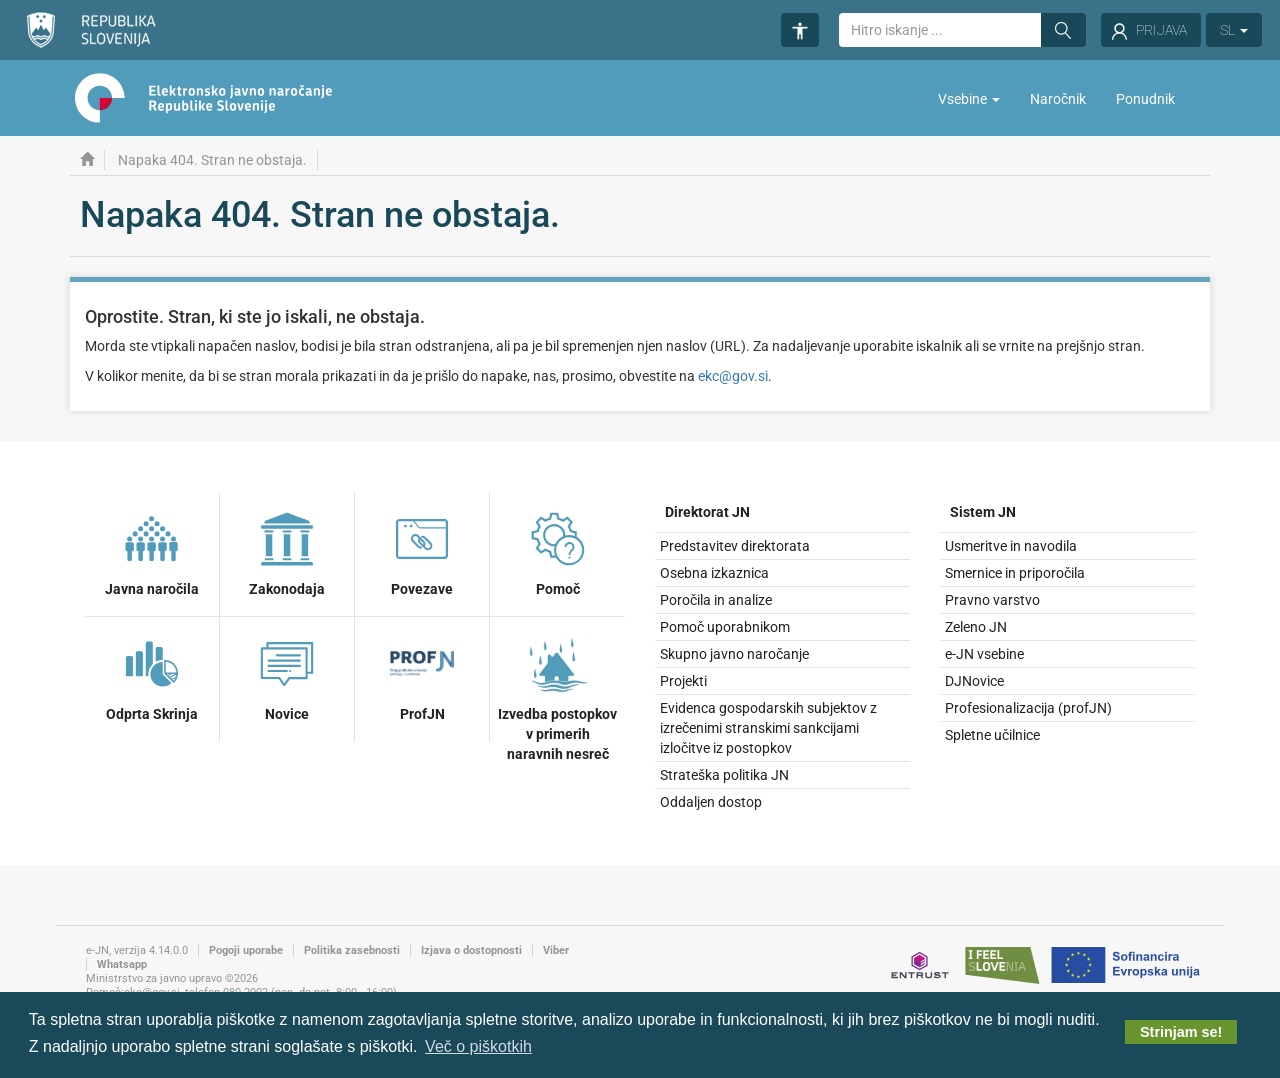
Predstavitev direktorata (735, 546)
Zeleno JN (976, 627)
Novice (287, 676)
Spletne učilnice (992, 735)
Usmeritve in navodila (1011, 546)
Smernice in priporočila (1015, 573)
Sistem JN (983, 512)
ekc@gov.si (733, 376)
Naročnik (1058, 99)
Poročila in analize (716, 600)
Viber (556, 950)
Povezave (422, 551)
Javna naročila (152, 551)
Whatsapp (122, 964)
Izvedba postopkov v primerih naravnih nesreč (557, 696)
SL (1234, 30)
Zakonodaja (287, 551)
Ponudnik (1145, 99)
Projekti (683, 681)
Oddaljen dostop (711, 802)
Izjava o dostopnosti (471, 950)
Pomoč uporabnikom (725, 627)
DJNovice (974, 681)
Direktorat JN (707, 512)
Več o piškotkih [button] (478, 1046)
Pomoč (558, 551)
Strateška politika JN (724, 775)
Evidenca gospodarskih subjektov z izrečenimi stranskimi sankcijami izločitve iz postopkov (768, 728)
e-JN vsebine (984, 654)
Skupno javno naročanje (734, 654)
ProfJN (422, 676)
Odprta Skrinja (152, 676)
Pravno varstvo (992, 600)
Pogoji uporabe (246, 950)
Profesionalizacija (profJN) (1028, 708)
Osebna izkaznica (714, 573)
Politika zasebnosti (352, 950)
